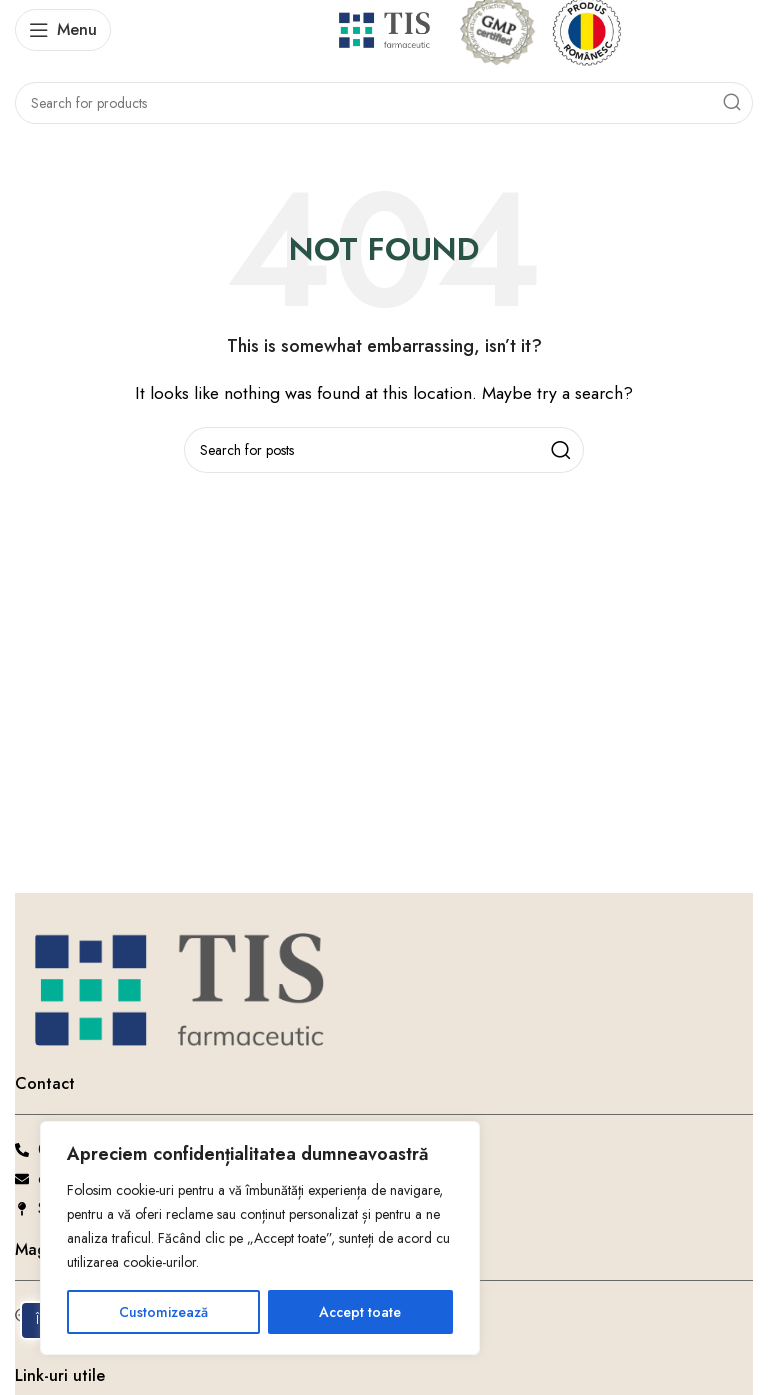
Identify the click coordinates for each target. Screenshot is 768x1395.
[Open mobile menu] (63, 30)
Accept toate (360, 1312)
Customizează (163, 1312)
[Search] (384, 103)
